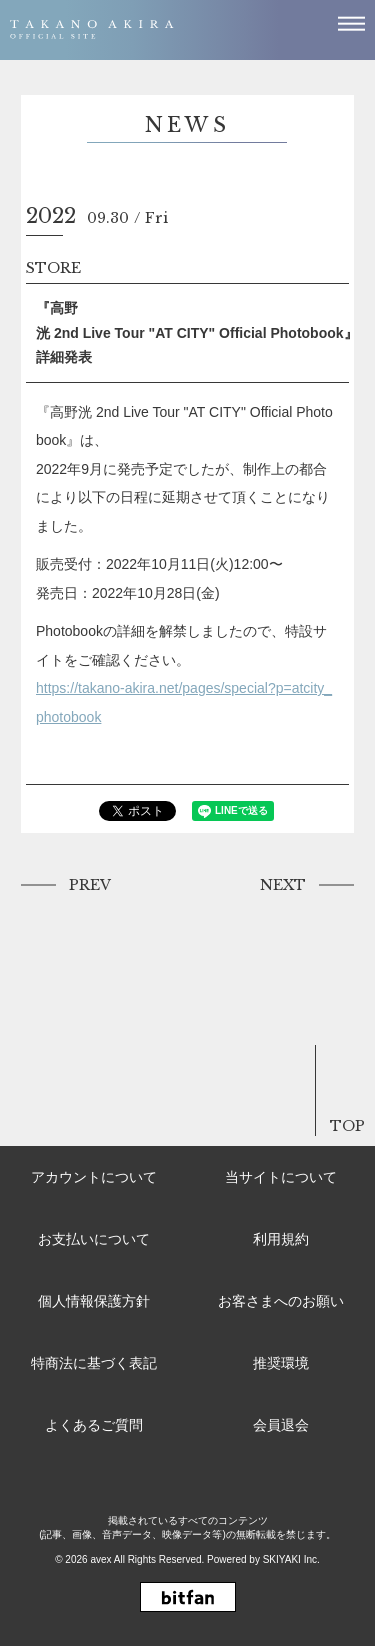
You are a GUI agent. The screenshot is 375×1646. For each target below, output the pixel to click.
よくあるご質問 (94, 1425)
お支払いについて (94, 1239)
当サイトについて (281, 1177)
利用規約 (281, 1239)
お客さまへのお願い (281, 1301)
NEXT (283, 885)
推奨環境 (281, 1363)
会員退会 (281, 1425)
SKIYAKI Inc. (291, 1559)
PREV (90, 885)
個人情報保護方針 (94, 1301)
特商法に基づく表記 (94, 1363)
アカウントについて (94, 1177)
